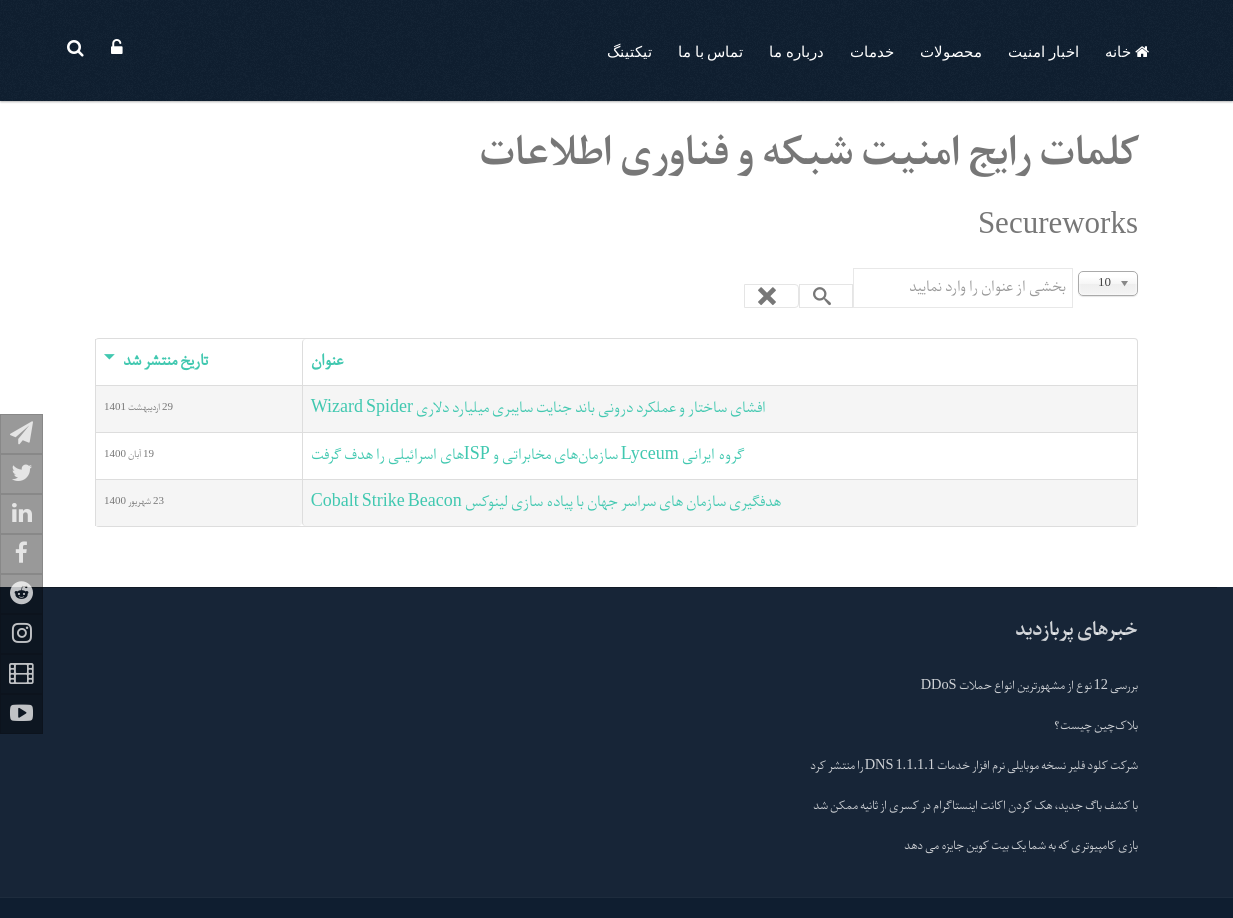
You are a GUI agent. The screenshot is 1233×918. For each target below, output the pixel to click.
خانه (1127, 52)
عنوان (327, 362)
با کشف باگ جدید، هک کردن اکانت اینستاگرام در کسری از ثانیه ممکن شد (975, 807)
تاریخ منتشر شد (156, 362)
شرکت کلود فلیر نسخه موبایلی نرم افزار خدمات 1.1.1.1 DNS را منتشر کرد (974, 767)
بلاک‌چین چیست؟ (1096, 727)
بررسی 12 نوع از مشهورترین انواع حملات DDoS (1029, 687)
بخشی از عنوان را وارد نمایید (1072, 268)
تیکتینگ (629, 52)
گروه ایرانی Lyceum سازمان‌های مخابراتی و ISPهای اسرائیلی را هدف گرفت (527, 456)
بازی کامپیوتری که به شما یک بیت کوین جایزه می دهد (1021, 847)
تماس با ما (711, 52)
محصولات (951, 52)
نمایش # (1137, 268)
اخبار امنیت (1043, 52)
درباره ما (796, 52)
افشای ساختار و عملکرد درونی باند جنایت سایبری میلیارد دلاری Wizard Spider (538, 409)
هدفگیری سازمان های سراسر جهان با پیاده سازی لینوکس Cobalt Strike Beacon (546, 503)
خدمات (872, 52)
